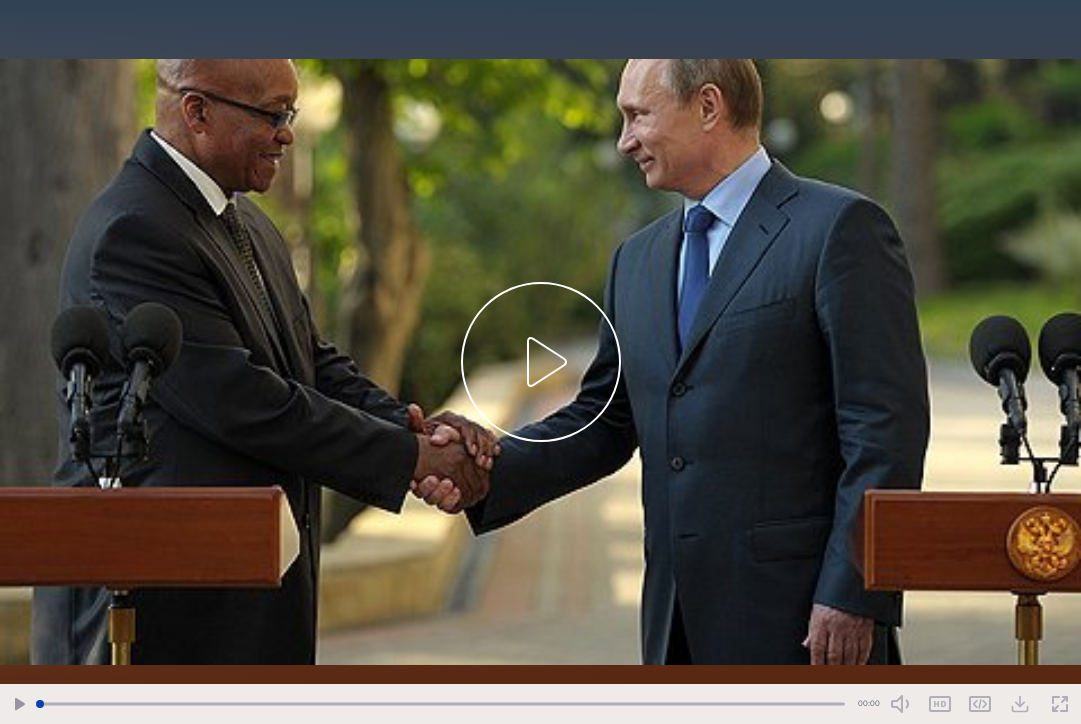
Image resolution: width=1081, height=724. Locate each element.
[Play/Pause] (20, 704)
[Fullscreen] (1060, 704)
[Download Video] (1020, 704)
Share (980, 704)
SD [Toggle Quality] (940, 704)
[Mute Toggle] (900, 704)
